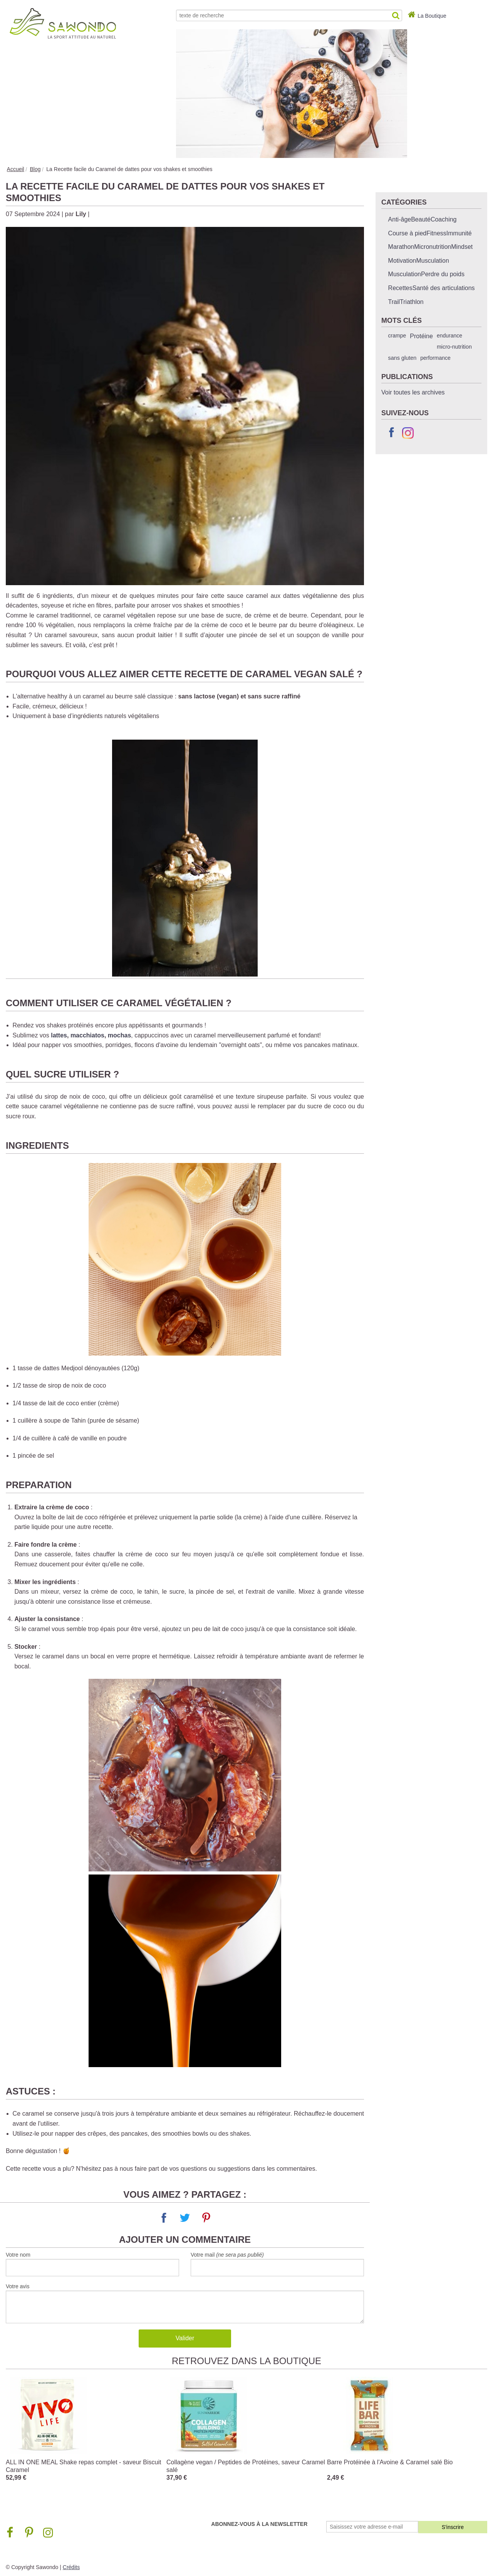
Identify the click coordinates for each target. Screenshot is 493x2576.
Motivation (402, 260)
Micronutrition (432, 246)
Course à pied (407, 233)
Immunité (459, 233)
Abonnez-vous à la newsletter (259, 2524)
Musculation (432, 260)
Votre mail (227, 2255)
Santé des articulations (444, 288)
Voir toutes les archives (413, 392)
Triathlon (412, 302)
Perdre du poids (442, 274)
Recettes (400, 288)
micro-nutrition (454, 347)
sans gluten (402, 358)
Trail (394, 302)
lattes (59, 1035)
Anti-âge (399, 219)
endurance (449, 336)
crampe (397, 336)
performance (435, 358)
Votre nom (18, 2255)
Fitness (436, 233)
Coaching (444, 219)
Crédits (71, 2567)
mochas (119, 1035)
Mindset (462, 246)
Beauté (421, 219)
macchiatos (87, 1035)
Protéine (421, 336)
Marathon (401, 246)
